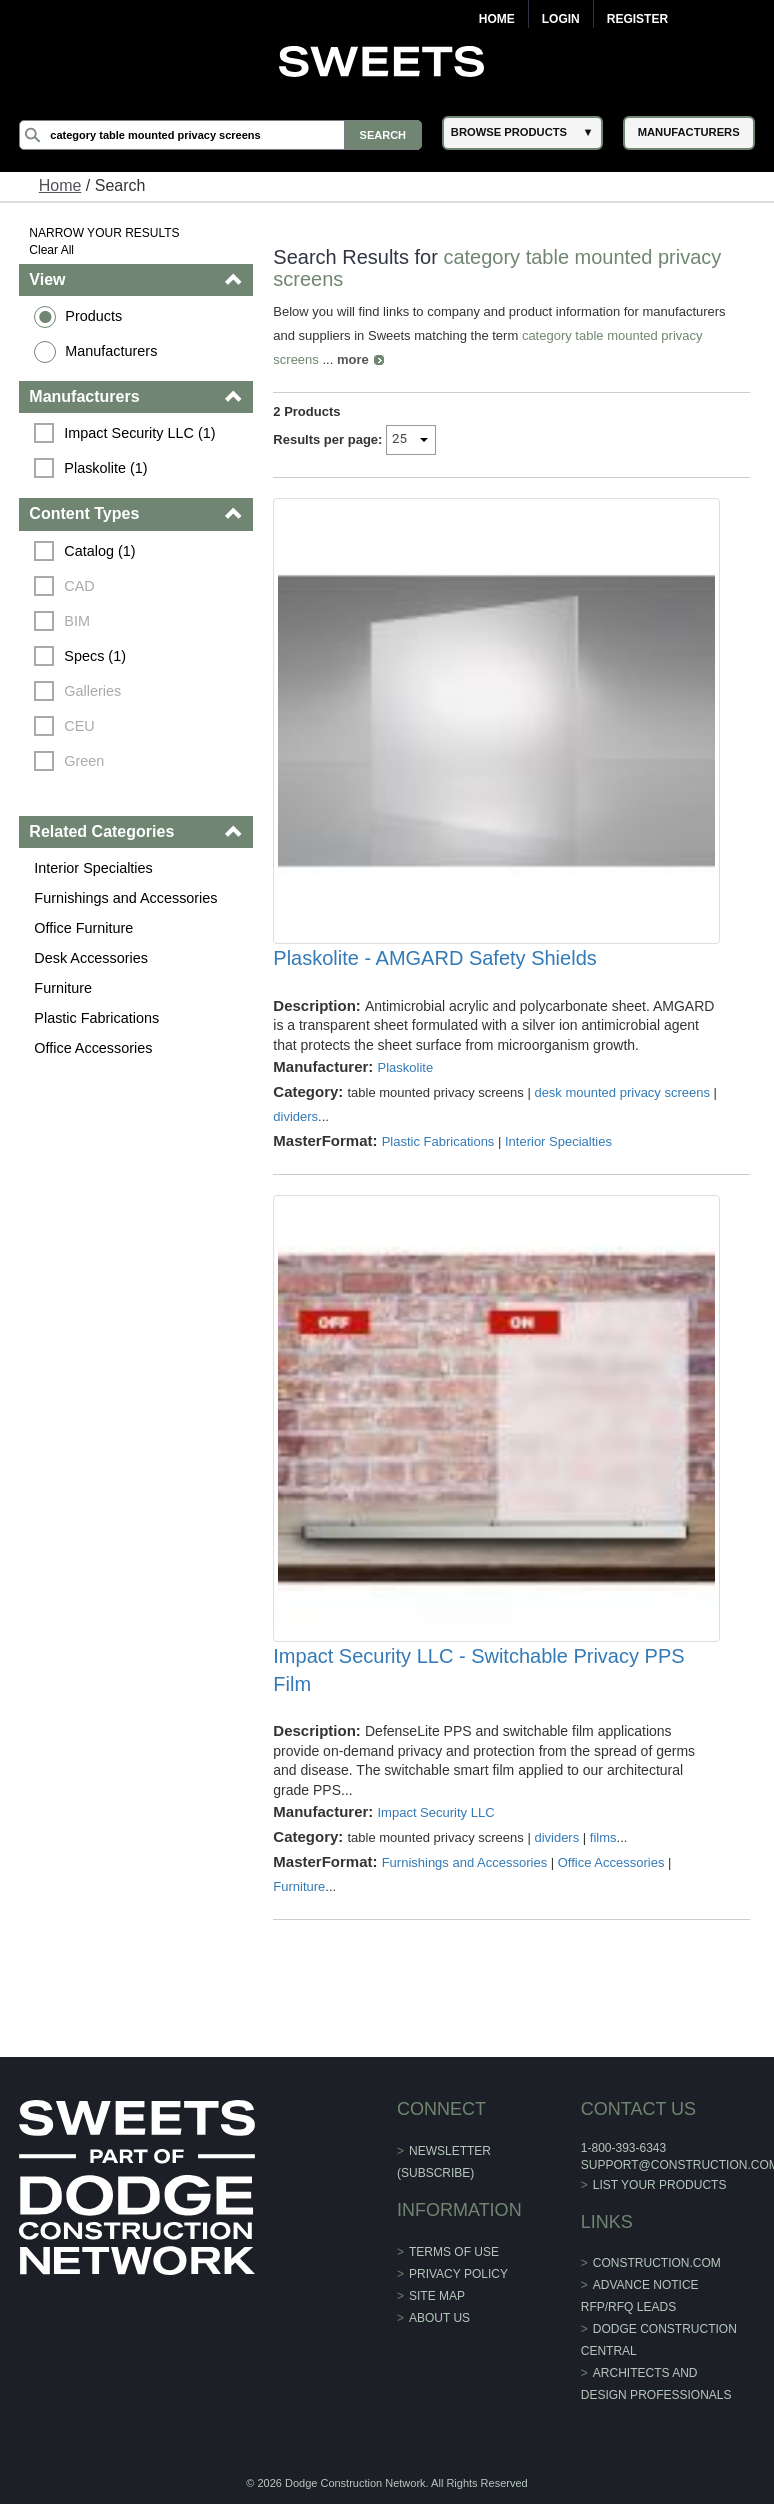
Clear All (51, 250)
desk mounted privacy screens (622, 1092)
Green (84, 761)
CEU (79, 726)
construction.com (657, 2263)
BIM (77, 621)
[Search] (220, 135)
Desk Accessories (91, 958)
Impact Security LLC (435, 1812)
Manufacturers (111, 351)
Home (497, 19)
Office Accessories (93, 1048)
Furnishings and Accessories (125, 898)
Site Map (437, 2296)
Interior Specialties (93, 868)
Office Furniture (83, 928)
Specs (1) (95, 656)
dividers (295, 1116)
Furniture (63, 988)
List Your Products (660, 2185)
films (603, 1837)
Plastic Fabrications (96, 1018)
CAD (79, 586)
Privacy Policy (458, 2274)
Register (637, 19)
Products (93, 316)
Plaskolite (405, 1067)
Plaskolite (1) (105, 468)
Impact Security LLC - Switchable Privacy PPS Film (478, 1670)
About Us (439, 2318)
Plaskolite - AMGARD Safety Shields (434, 958)
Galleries (92, 691)
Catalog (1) (99, 551)
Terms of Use (454, 2252)
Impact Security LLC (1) (139, 433)
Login (561, 19)
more (353, 359)
